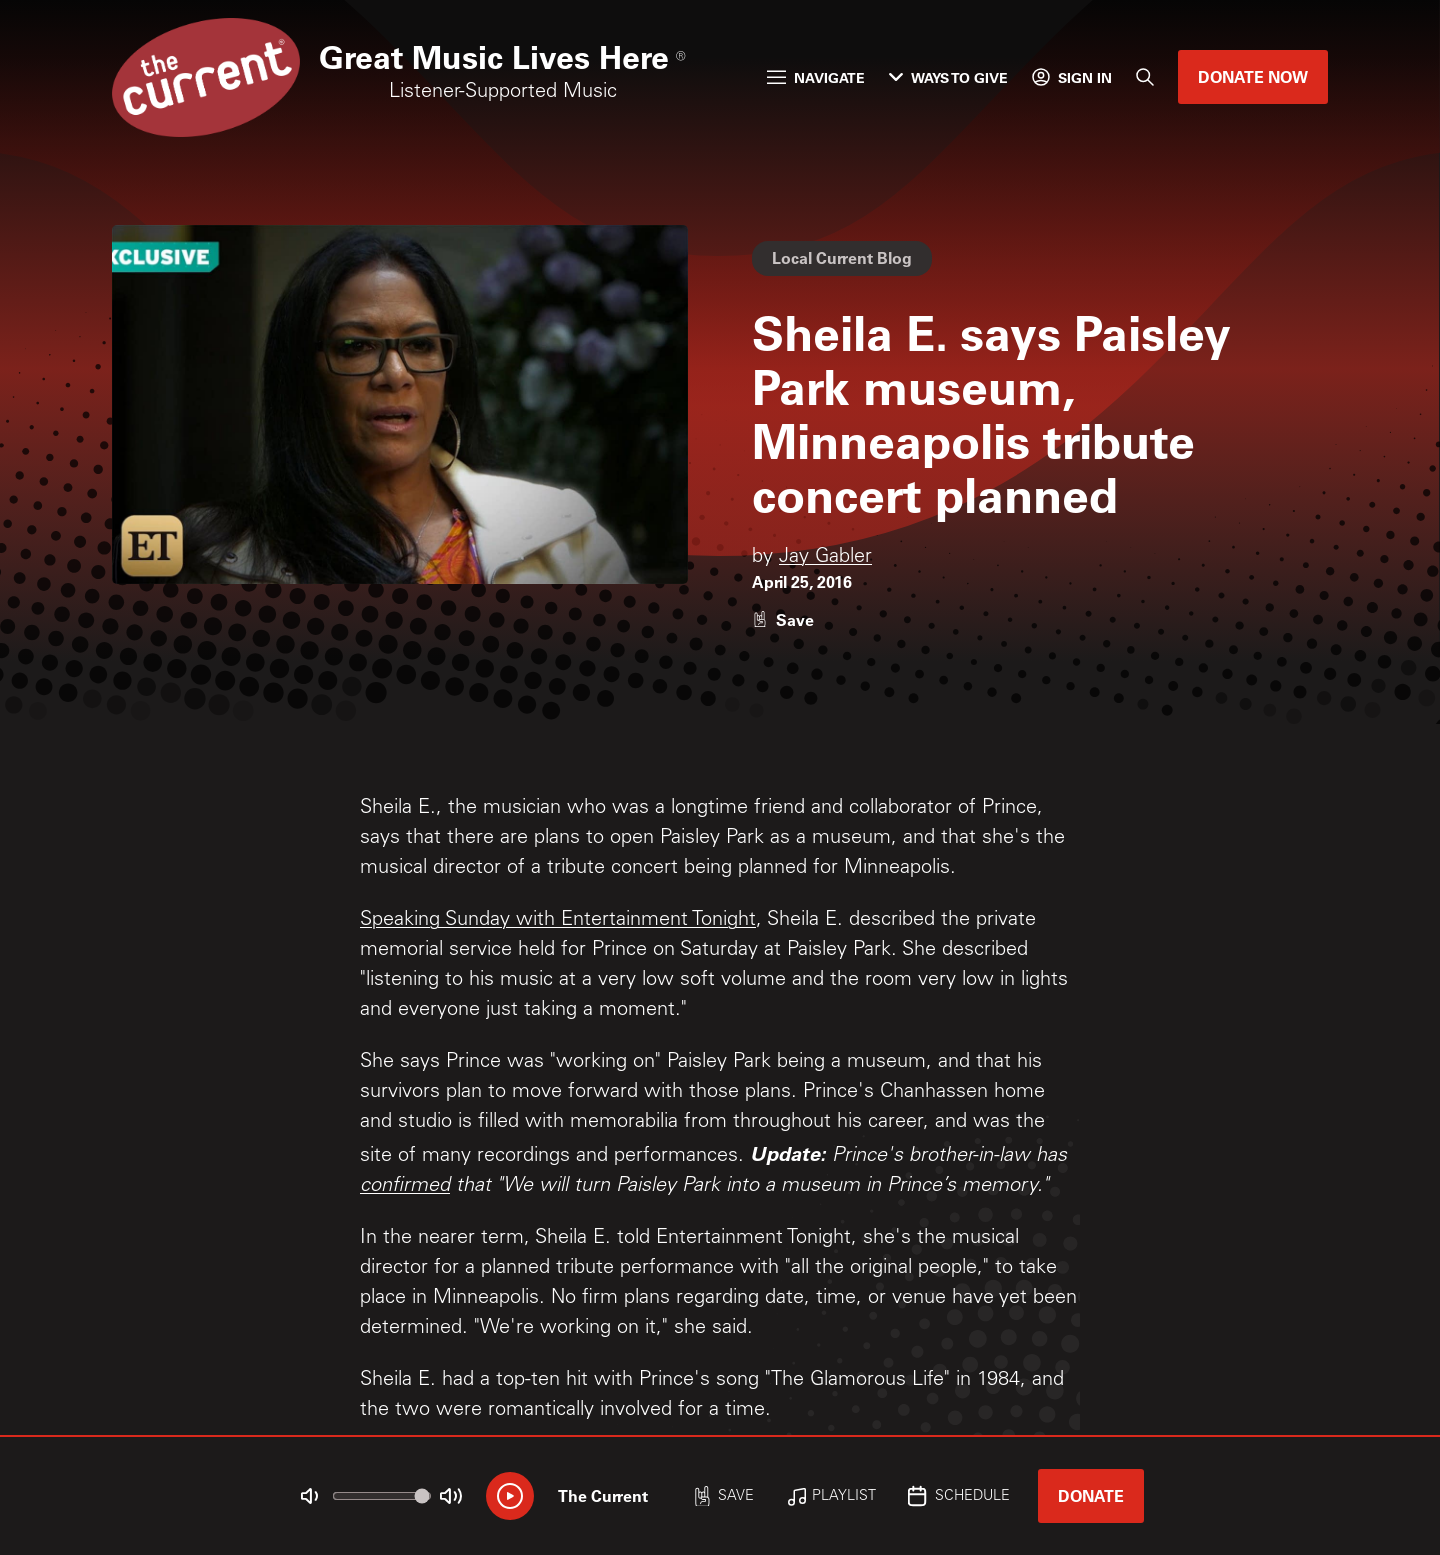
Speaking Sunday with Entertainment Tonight (558, 921)
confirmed (405, 1187)
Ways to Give (948, 77)
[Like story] (783, 619)
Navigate (816, 77)
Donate (1091, 1495)
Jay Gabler (825, 558)
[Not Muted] (310, 1496)
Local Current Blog (842, 257)
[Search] (1145, 77)
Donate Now (1253, 76)
